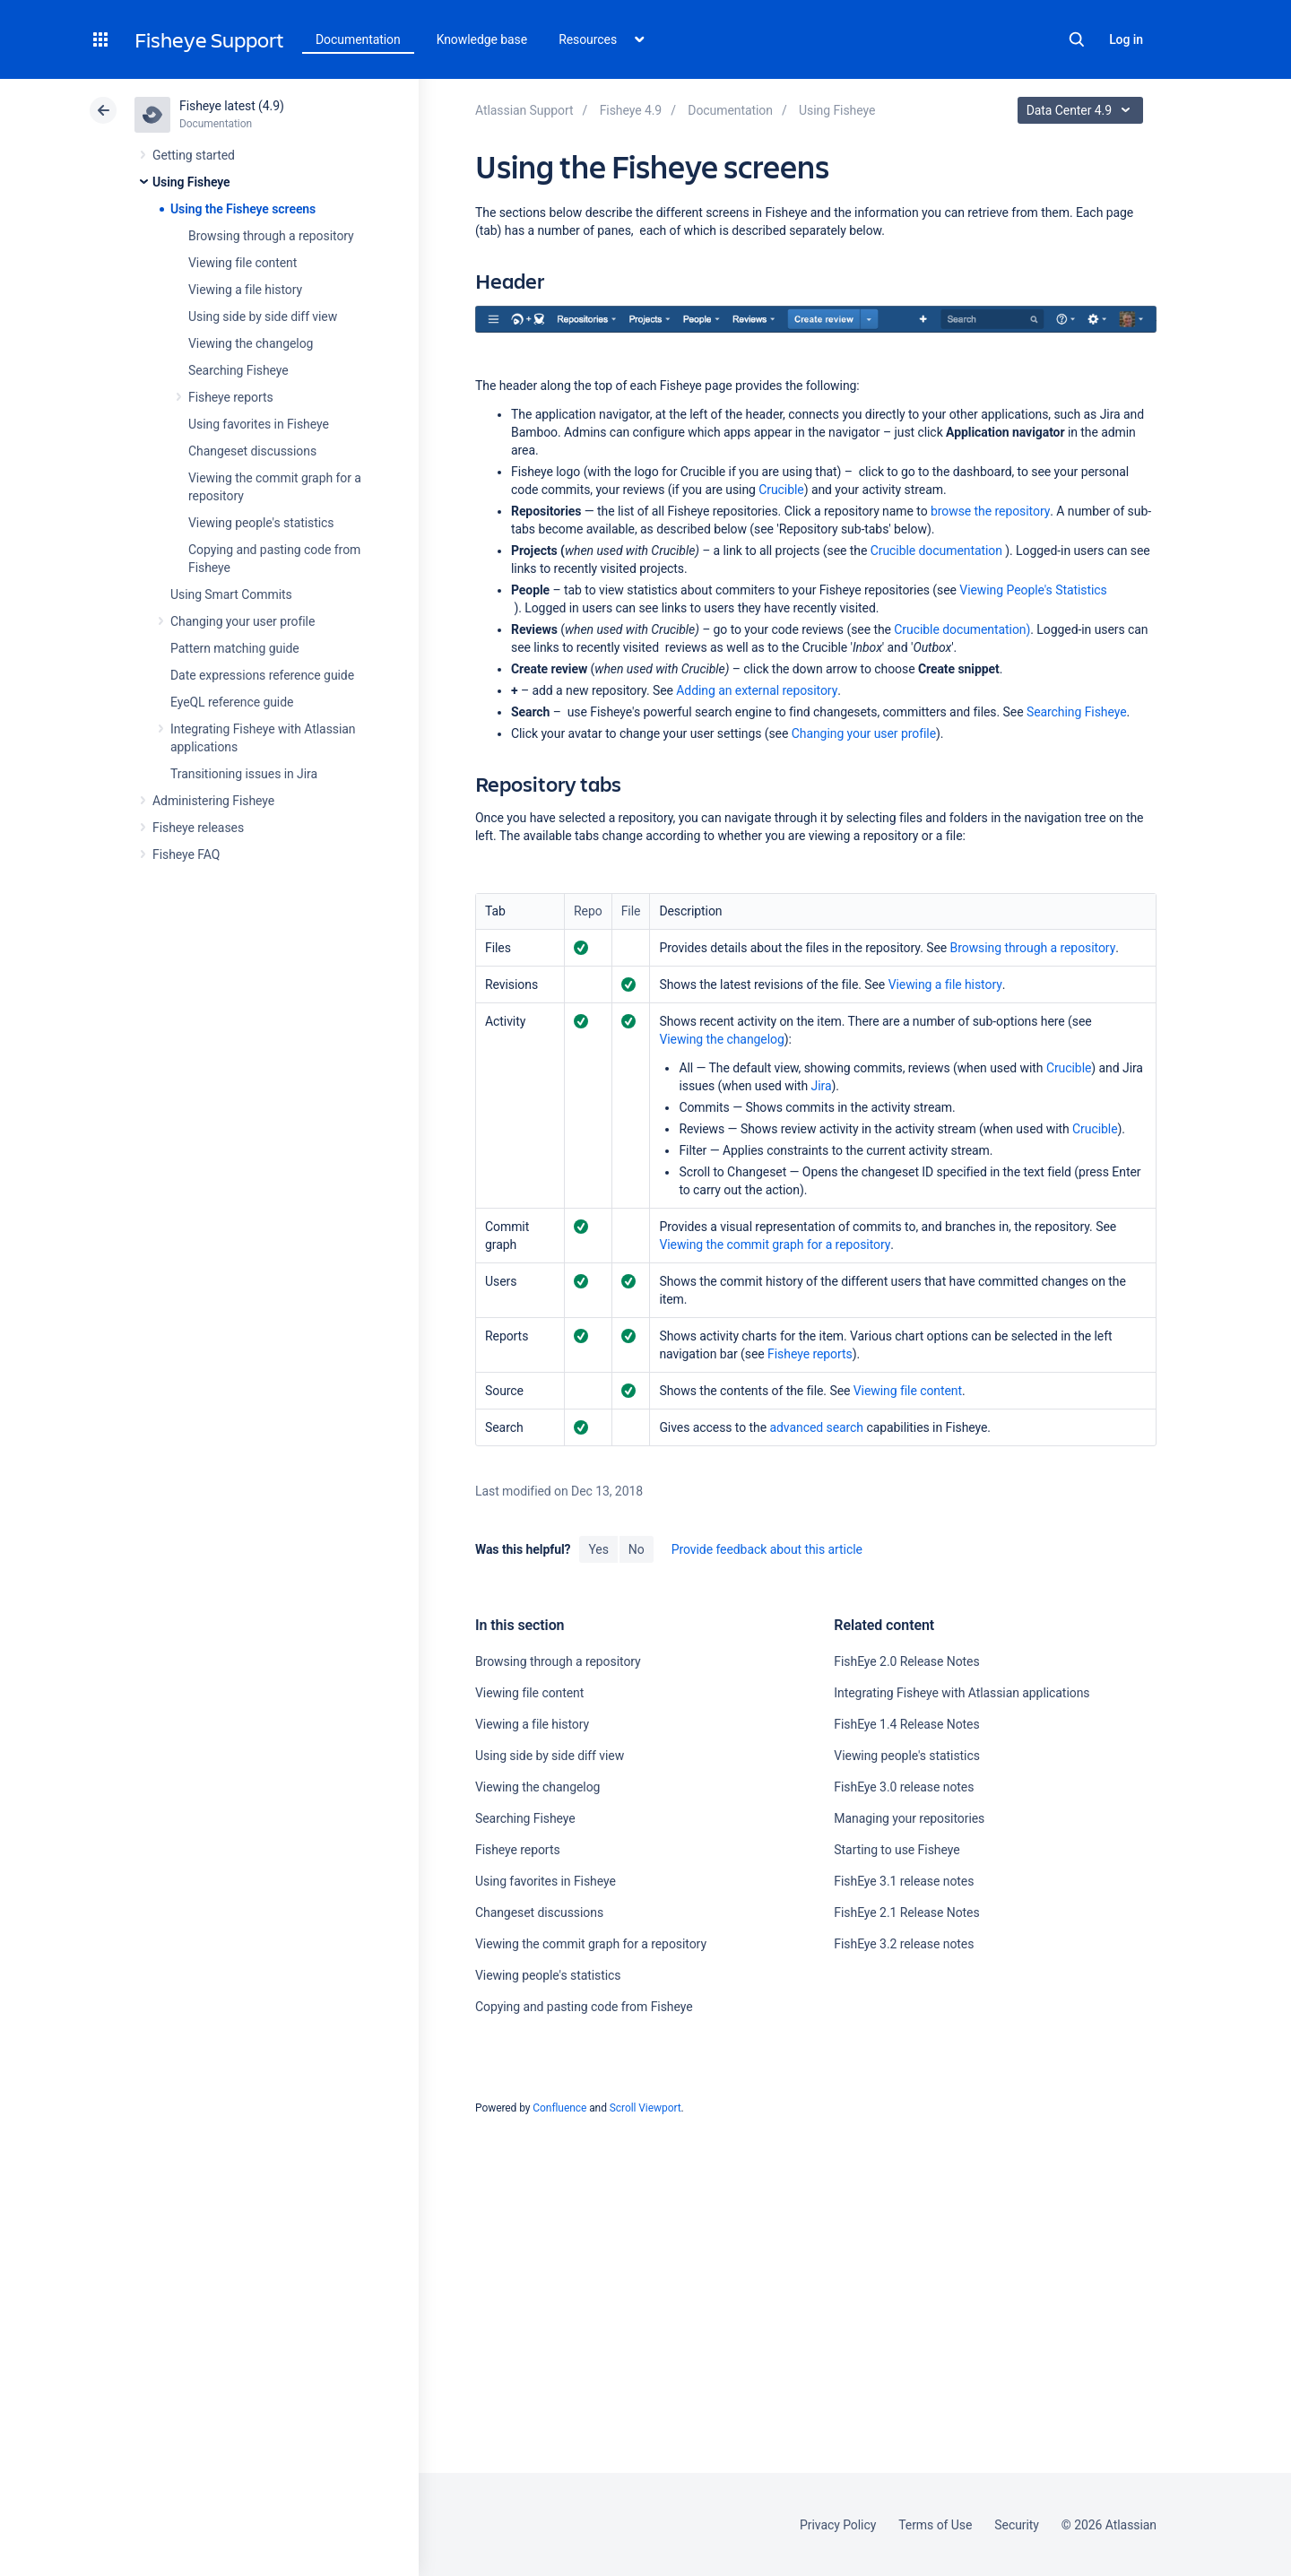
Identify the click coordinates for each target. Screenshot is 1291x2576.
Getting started (193, 155)
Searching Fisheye (238, 370)
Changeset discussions (252, 451)
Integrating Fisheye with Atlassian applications (961, 1693)
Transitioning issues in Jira (243, 774)
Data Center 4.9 (1083, 110)
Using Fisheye (191, 182)
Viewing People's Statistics (1032, 590)
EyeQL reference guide (231, 702)
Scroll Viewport (645, 2108)
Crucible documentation (936, 550)
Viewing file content (242, 263)
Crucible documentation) (962, 629)
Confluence (559, 2108)
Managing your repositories (909, 1818)
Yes (598, 1549)
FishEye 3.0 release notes (904, 1787)
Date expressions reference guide (262, 675)
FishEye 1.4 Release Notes (906, 1724)
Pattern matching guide (234, 648)
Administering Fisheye (213, 801)
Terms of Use (935, 2525)
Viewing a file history (245, 289)
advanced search (816, 1427)
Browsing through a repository (271, 236)
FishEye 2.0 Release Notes (906, 1661)
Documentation (358, 39)
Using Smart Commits (231, 594)
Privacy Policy (838, 2525)
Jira (821, 1086)
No (636, 1549)
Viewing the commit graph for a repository (774, 1244)
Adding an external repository (756, 690)
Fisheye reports (230, 397)
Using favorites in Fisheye (258, 424)
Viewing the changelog (250, 343)
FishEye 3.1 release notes (904, 1881)
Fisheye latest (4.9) (231, 106)
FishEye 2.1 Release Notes (906, 1912)
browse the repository (990, 511)
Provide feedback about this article (766, 1549)
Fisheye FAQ (186, 854)
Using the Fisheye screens (243, 209)
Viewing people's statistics (261, 523)
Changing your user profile (242, 621)
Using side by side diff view (262, 316)
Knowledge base (482, 39)
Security (1016, 2525)
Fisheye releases (198, 827)
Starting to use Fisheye (896, 1850)
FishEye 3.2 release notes (904, 1944)
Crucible (780, 489)
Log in (1126, 39)
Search (1076, 39)
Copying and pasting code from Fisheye (584, 2006)
